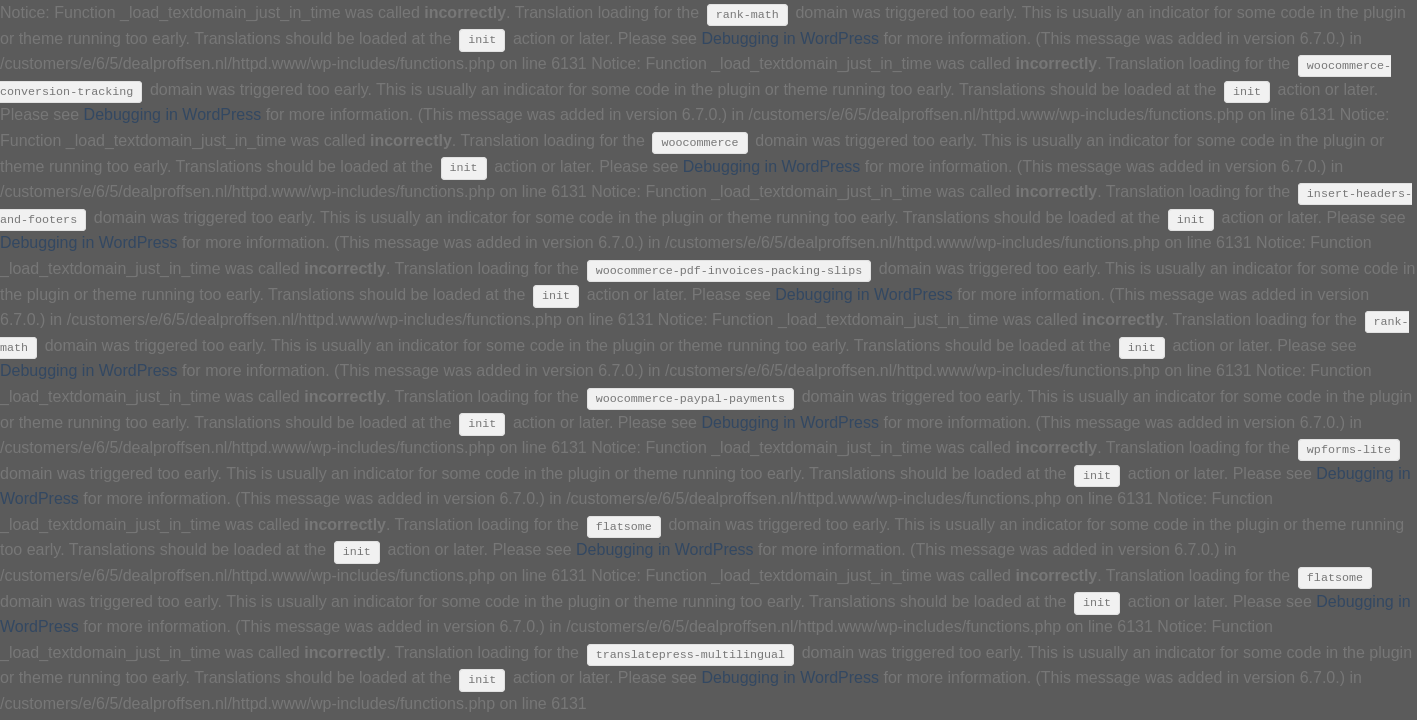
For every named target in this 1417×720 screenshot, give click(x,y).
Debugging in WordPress (790, 38)
